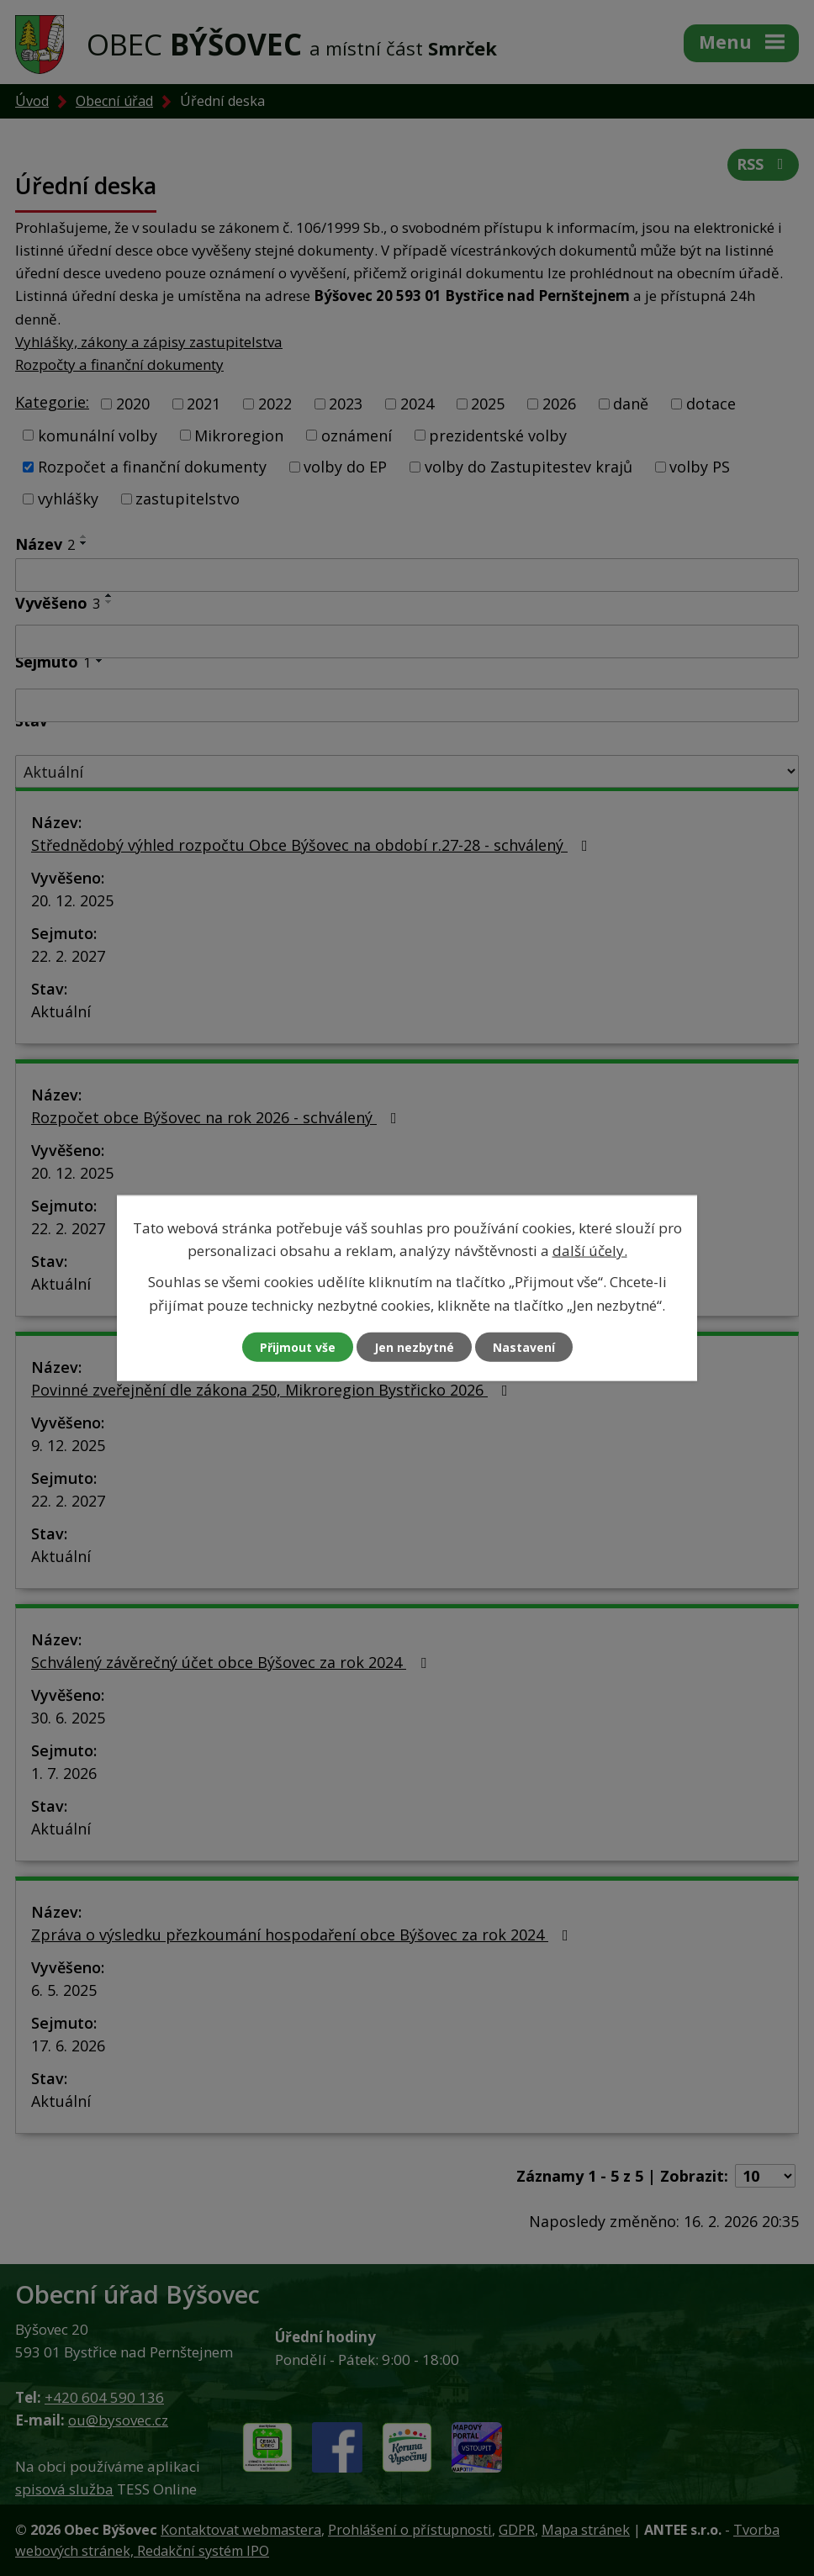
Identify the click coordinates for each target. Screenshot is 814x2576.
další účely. (589, 1250)
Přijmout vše (298, 1346)
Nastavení (524, 1346)
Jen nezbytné (414, 1346)
